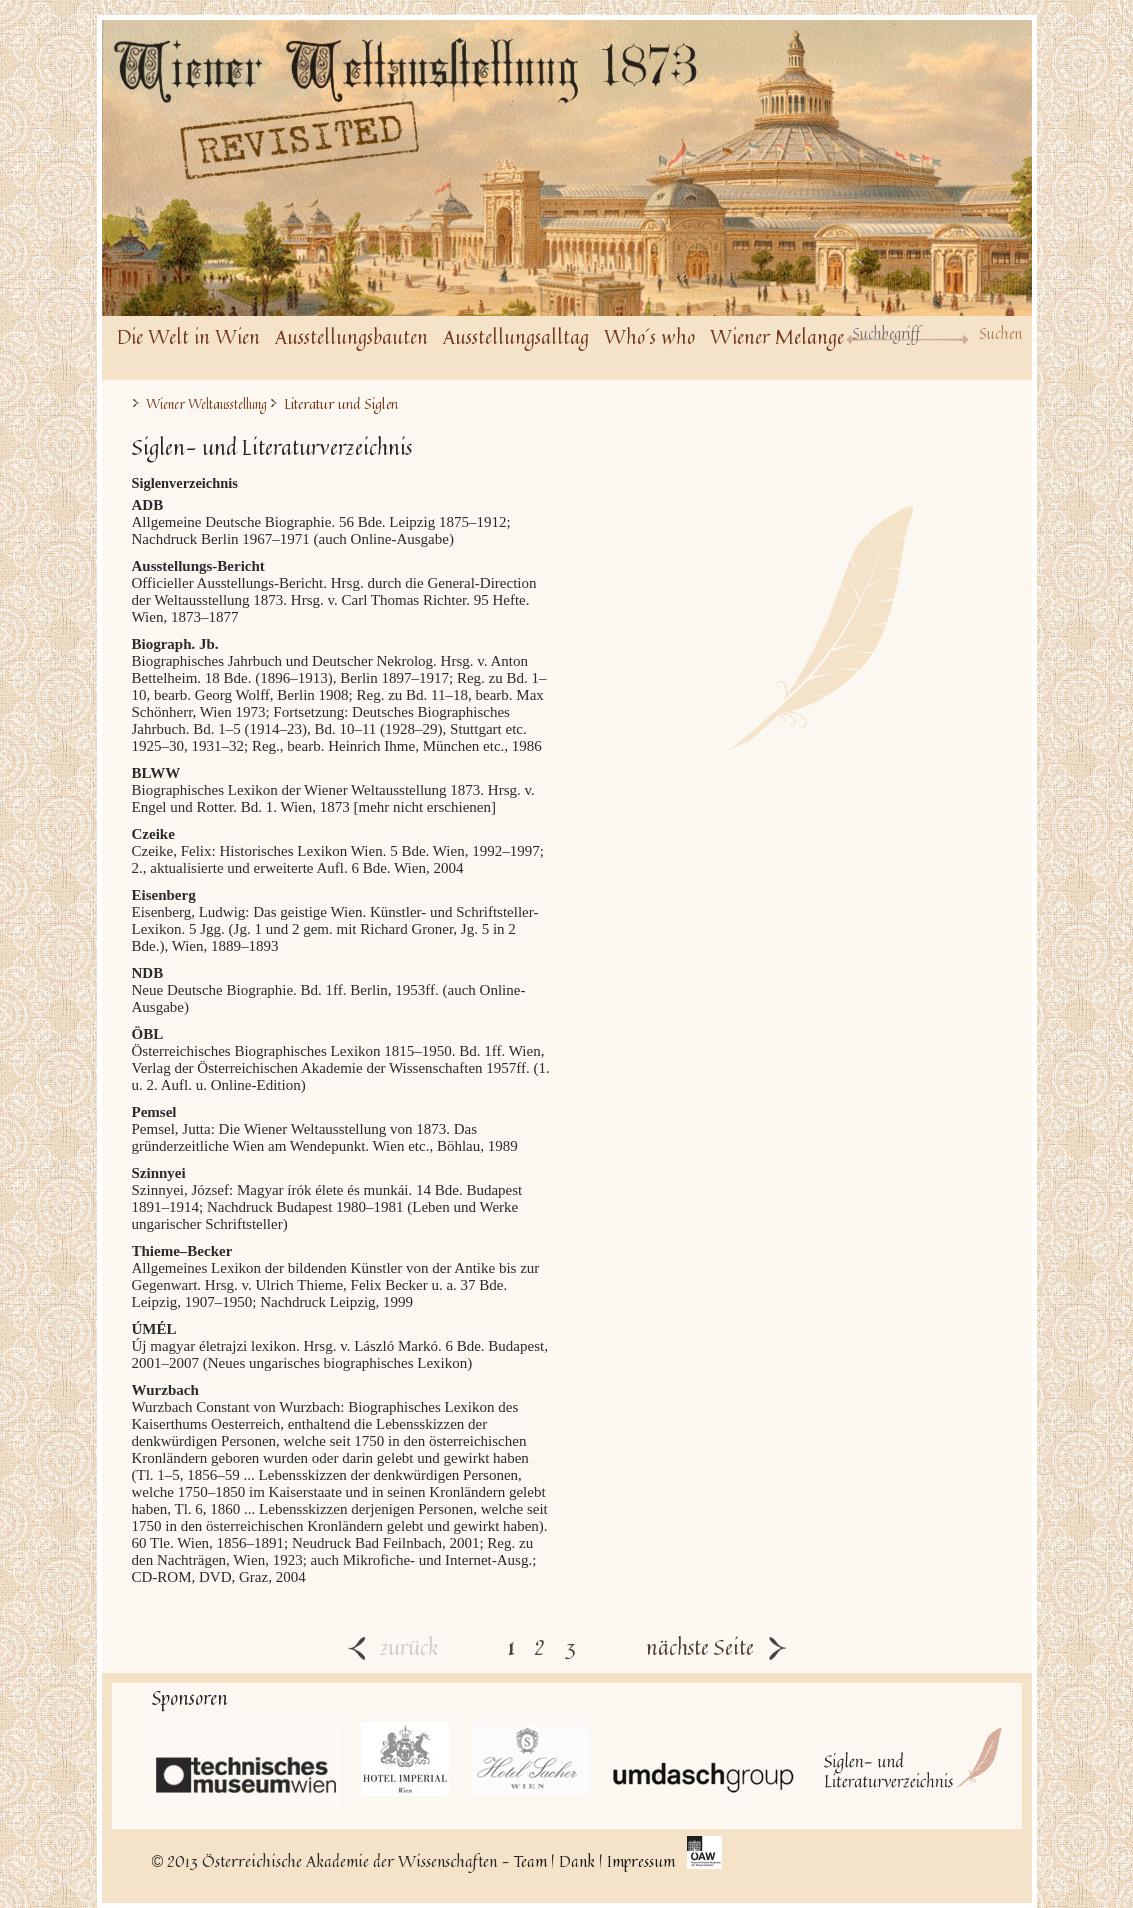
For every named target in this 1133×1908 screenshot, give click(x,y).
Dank (577, 1861)
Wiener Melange (777, 336)
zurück (393, 1647)
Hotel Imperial (406, 1759)
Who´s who (649, 336)
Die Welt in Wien (188, 336)
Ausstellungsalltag (516, 336)
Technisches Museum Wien (246, 1765)
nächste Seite (716, 1647)
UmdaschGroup (704, 1759)
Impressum (641, 1861)
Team (530, 1861)
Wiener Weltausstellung (206, 404)
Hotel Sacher (530, 1759)
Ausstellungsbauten (351, 336)
